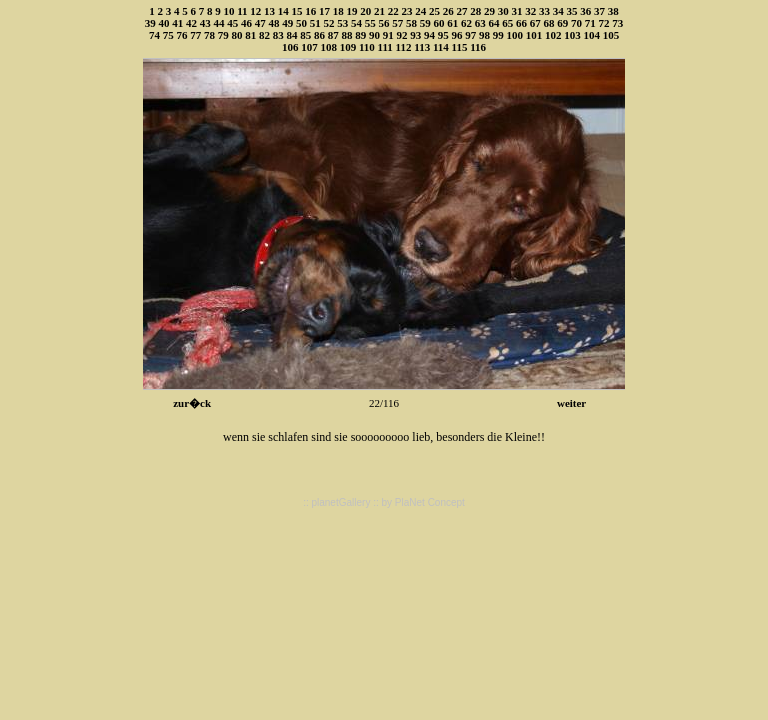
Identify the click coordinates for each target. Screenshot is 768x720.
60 (439, 23)
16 (310, 11)
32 (530, 11)
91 (388, 35)
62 (466, 23)
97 (470, 35)
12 (255, 11)
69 (562, 23)
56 (384, 23)
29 (489, 11)
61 (452, 23)
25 (434, 11)
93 (415, 35)
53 (342, 23)
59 (425, 23)
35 (572, 11)
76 (181, 35)
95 (443, 35)
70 (576, 23)
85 (305, 35)
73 (617, 23)
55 (370, 23)
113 (422, 47)
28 (475, 11)
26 (448, 11)
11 (242, 11)
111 (385, 47)
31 (517, 11)
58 (411, 23)
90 (374, 35)
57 (397, 23)
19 (352, 11)
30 (503, 11)
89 (360, 35)
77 (195, 35)
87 (333, 35)
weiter (571, 403)
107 (309, 47)
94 (429, 35)
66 (521, 23)
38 (613, 11)
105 (611, 35)
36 (585, 11)
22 (393, 11)
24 (420, 11)
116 (478, 47)
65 (507, 23)
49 (287, 23)
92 (401, 35)
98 (484, 35)
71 (590, 23)
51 (315, 23)
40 (164, 23)
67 (535, 23)
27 (462, 11)
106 (290, 47)
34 (558, 11)
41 (177, 23)
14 (283, 11)
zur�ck (192, 403)
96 (456, 35)
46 (246, 23)
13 (269, 11)
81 (250, 35)
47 (260, 23)
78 (209, 35)
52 (329, 23)
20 (365, 11)
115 (460, 47)
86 (319, 35)
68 (549, 23)
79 (223, 35)
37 (599, 11)
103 (572, 35)
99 (498, 35)
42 (191, 23)
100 (514, 35)
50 (301, 23)
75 (168, 35)
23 (407, 11)
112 (404, 47)
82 (264, 35)
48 (274, 23)
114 (441, 47)
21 (379, 11)
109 (348, 47)
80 (236, 35)
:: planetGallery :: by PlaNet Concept (384, 502)
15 (297, 11)
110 (367, 47)
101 (534, 35)
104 (591, 35)
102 (553, 35)
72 (604, 23)
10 (228, 11)
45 (232, 23)
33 (544, 11)
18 (338, 11)
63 (480, 23)
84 (291, 35)
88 (346, 35)
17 (324, 11)
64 (494, 23)
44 (219, 23)
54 (356, 23)
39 (150, 23)
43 (205, 23)
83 (278, 35)
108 (328, 47)
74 (154, 35)
